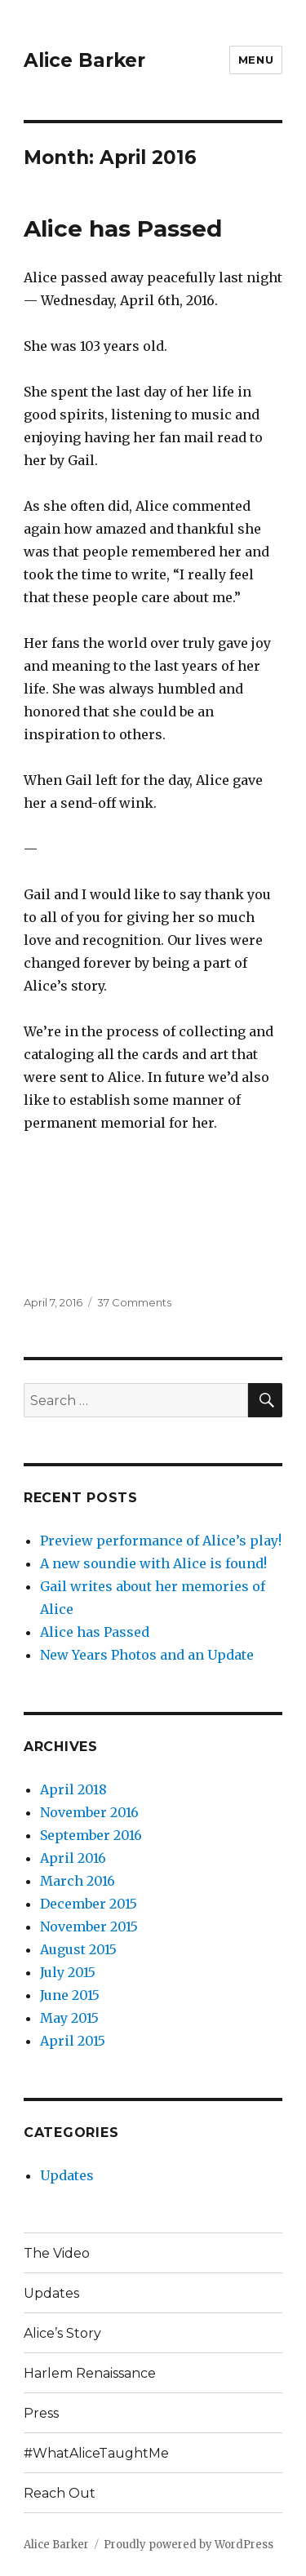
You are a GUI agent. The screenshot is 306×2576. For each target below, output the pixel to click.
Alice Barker (84, 60)
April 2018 (73, 1789)
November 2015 (89, 1926)
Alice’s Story (62, 2333)
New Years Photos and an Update (147, 1655)
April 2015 (72, 2041)
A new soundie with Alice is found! (153, 1563)
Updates (67, 2175)
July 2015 (67, 1972)
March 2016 (77, 1881)
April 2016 (73, 1858)
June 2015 (70, 1995)
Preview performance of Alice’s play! (161, 1540)
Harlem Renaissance (90, 2373)
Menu (255, 59)
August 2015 (78, 1949)
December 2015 (88, 1903)
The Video (57, 2253)
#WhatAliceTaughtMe (96, 2453)
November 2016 (89, 1812)
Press (41, 2413)
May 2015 (69, 2018)
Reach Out (59, 2493)
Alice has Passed (123, 228)
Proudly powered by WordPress (188, 2545)
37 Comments (134, 1302)
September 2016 (91, 1835)
